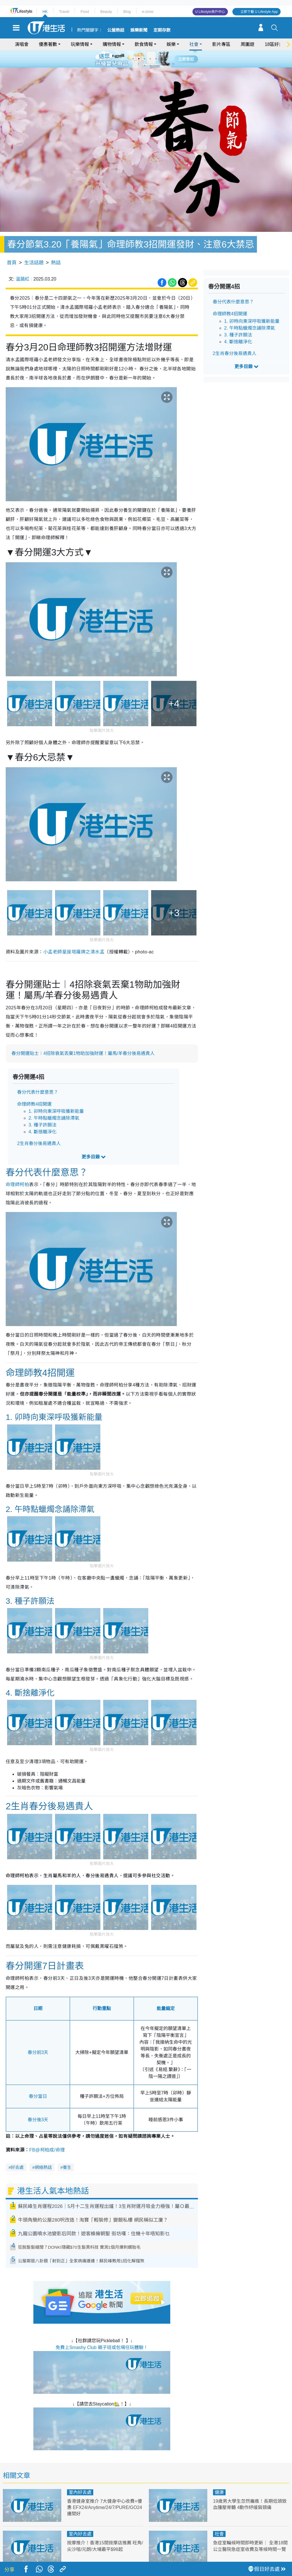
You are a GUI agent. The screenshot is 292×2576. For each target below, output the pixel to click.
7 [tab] (144, 65)
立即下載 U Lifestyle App (259, 12)
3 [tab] (144, 59)
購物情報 (112, 44)
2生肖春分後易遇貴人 (39, 1126)
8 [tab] (150, 65)
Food (84, 11)
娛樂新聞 (138, 30)
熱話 (56, 246)
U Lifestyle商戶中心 (210, 12)
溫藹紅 (22, 262)
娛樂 (171, 44)
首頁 (12, 246)
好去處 (17, 2150)
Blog (127, 11)
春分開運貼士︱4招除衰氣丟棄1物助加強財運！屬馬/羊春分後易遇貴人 (83, 1036)
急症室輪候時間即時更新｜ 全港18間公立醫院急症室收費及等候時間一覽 (250, 2533)
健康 (219, 2476)
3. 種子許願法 (42, 1108)
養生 (67, 2150)
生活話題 (34, 246)
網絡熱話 (43, 2150)
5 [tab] (156, 59)
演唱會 (22, 44)
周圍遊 (247, 44)
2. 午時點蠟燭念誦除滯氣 (54, 1101)
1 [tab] (133, 59)
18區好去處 (276, 44)
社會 (193, 44)
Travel (64, 11)
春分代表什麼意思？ (37, 1075)
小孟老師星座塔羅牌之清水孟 (73, 935)
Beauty (106, 11)
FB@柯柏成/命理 (47, 2133)
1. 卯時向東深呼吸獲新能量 (56, 1094)
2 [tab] (139, 59)
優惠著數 (48, 44)
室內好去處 (80, 2476)
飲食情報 (144, 44)
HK (45, 11)
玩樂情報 (80, 44)
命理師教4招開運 (34, 1087)
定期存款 (162, 30)
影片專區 (221, 44)
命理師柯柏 (17, 1168)
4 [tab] (150, 59)
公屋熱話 (115, 30)
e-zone (147, 11)
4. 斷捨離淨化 (42, 1115)
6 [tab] (162, 59)
